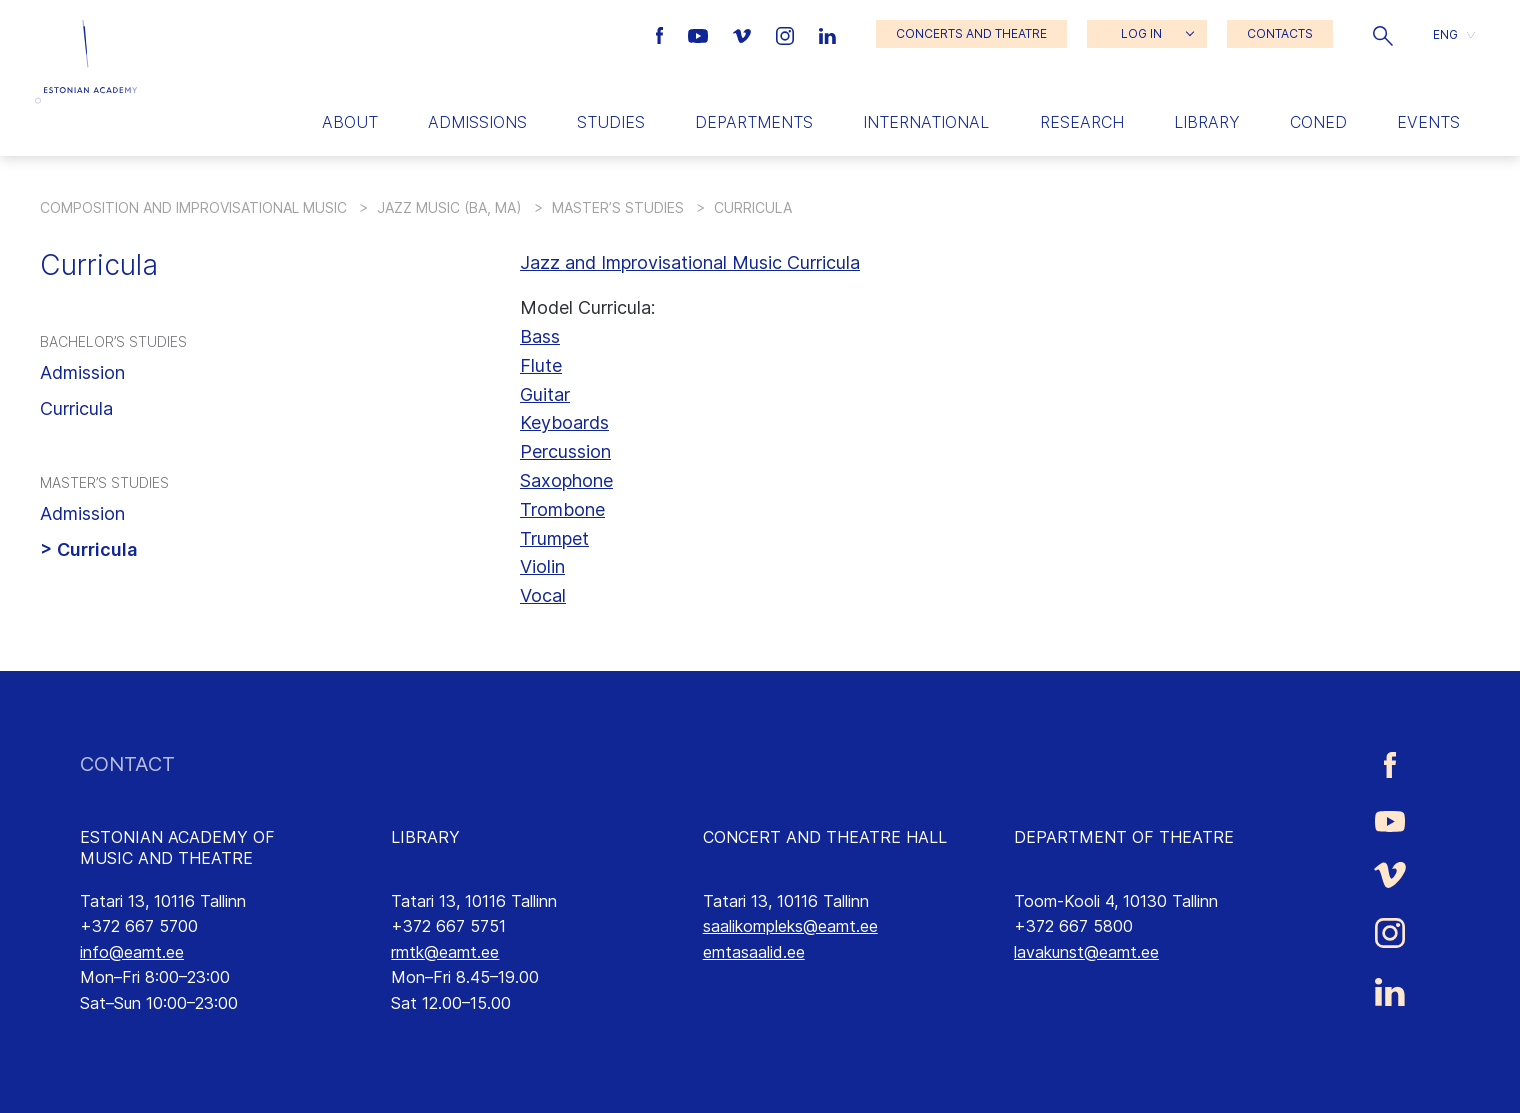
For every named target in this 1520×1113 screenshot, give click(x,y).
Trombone (562, 509)
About (350, 122)
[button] (1383, 34)
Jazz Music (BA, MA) (449, 207)
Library (1207, 122)
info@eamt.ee (132, 952)
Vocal (543, 595)
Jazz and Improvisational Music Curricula (690, 262)
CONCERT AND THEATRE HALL (825, 837)
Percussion (565, 451)
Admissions (477, 122)
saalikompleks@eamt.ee (790, 926)
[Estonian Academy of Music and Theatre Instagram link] (787, 34)
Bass (540, 336)
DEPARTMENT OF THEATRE (1124, 837)
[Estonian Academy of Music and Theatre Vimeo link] (744, 34)
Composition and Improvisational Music (193, 207)
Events (1428, 122)
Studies (611, 122)
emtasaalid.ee (754, 952)
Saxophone (566, 480)
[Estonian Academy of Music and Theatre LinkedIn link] (827, 34)
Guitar (545, 394)
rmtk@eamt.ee (445, 952)
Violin (542, 566)
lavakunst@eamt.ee (1086, 952)
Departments (754, 122)
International (926, 122)
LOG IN (1141, 33)
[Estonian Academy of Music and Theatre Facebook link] (662, 34)
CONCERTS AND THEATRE (971, 33)
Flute (541, 365)
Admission (82, 372)
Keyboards (564, 422)
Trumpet (554, 538)
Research (1082, 122)
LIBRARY (425, 837)
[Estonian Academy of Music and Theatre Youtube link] (700, 34)
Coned (1318, 122)
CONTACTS (1280, 33)
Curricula (76, 408)
